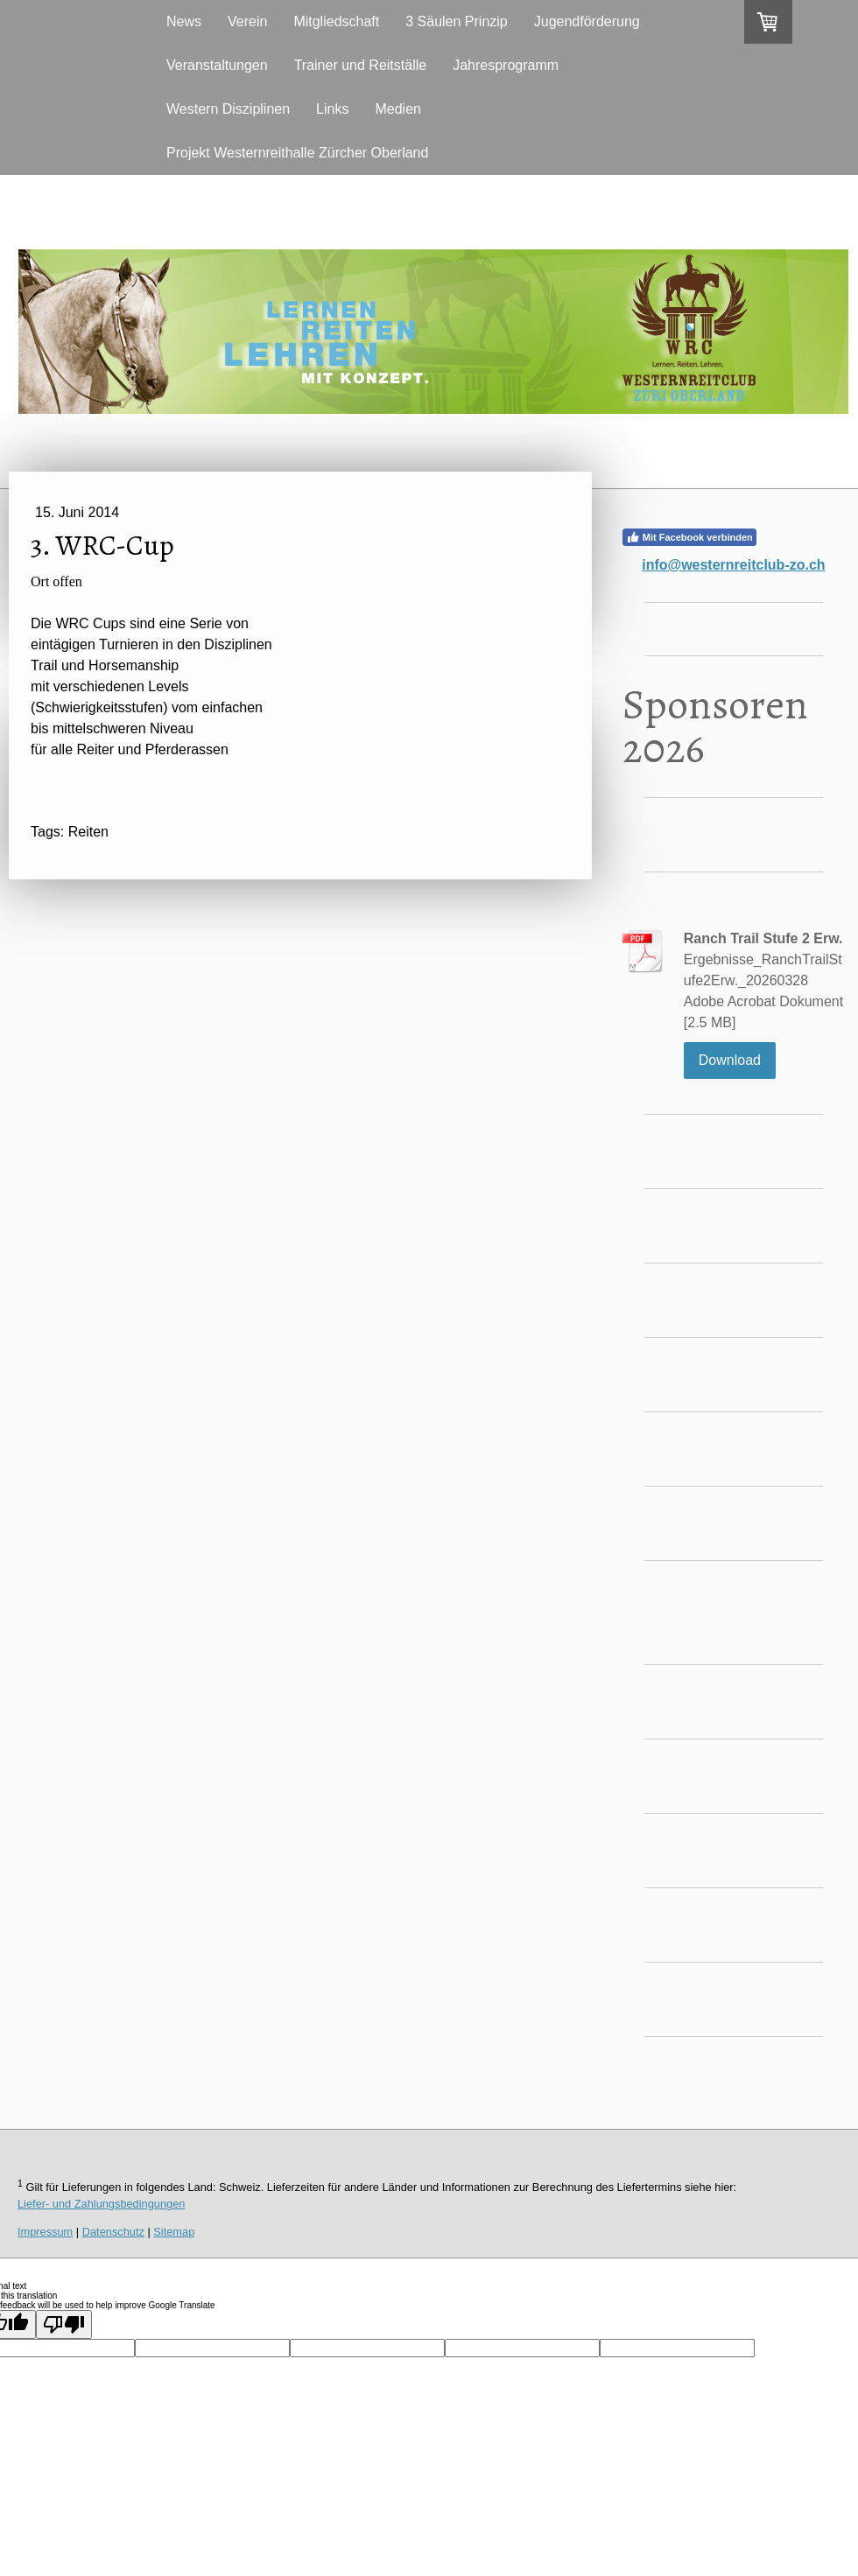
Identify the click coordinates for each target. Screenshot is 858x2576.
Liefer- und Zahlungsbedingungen (101, 2203)
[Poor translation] (64, 2324)
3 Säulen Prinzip (456, 21)
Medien (397, 109)
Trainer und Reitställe (360, 65)
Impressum (45, 2231)
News (183, 21)
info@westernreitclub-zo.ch (733, 564)
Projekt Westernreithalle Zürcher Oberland (297, 152)
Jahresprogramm (506, 65)
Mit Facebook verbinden (689, 537)
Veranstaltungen (217, 65)
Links (332, 109)
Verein (247, 21)
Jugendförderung (587, 21)
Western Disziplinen (228, 109)
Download (730, 1060)
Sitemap (173, 2231)
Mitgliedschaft (336, 21)
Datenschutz (113, 2231)
